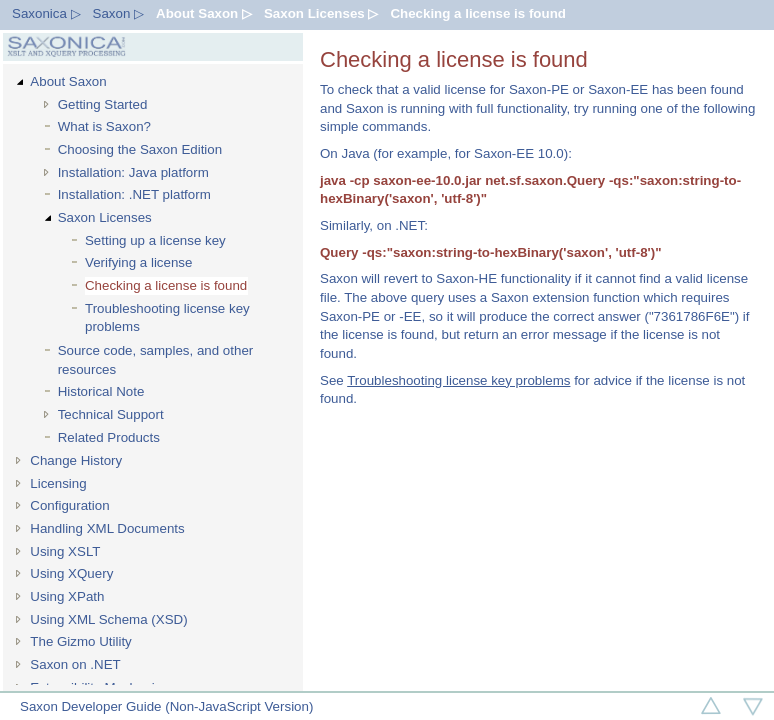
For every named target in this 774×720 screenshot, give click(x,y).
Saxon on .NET (75, 664)
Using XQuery (71, 573)
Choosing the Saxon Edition (140, 149)
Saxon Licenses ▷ (321, 13)
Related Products (109, 437)
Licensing (58, 483)
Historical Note (101, 391)
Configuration (69, 505)
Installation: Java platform (133, 172)
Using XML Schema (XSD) (108, 619)
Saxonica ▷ (46, 13)
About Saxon (68, 81)
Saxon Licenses (105, 217)
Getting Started (103, 104)
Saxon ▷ (119, 13)
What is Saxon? (104, 126)
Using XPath (67, 596)
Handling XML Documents (107, 528)
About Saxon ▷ (204, 13)
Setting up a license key (155, 240)
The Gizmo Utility (80, 641)
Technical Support (111, 414)
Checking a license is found (478, 13)
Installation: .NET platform (134, 194)
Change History (76, 460)
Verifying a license (138, 262)
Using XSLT (65, 551)
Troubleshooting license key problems (167, 318)
